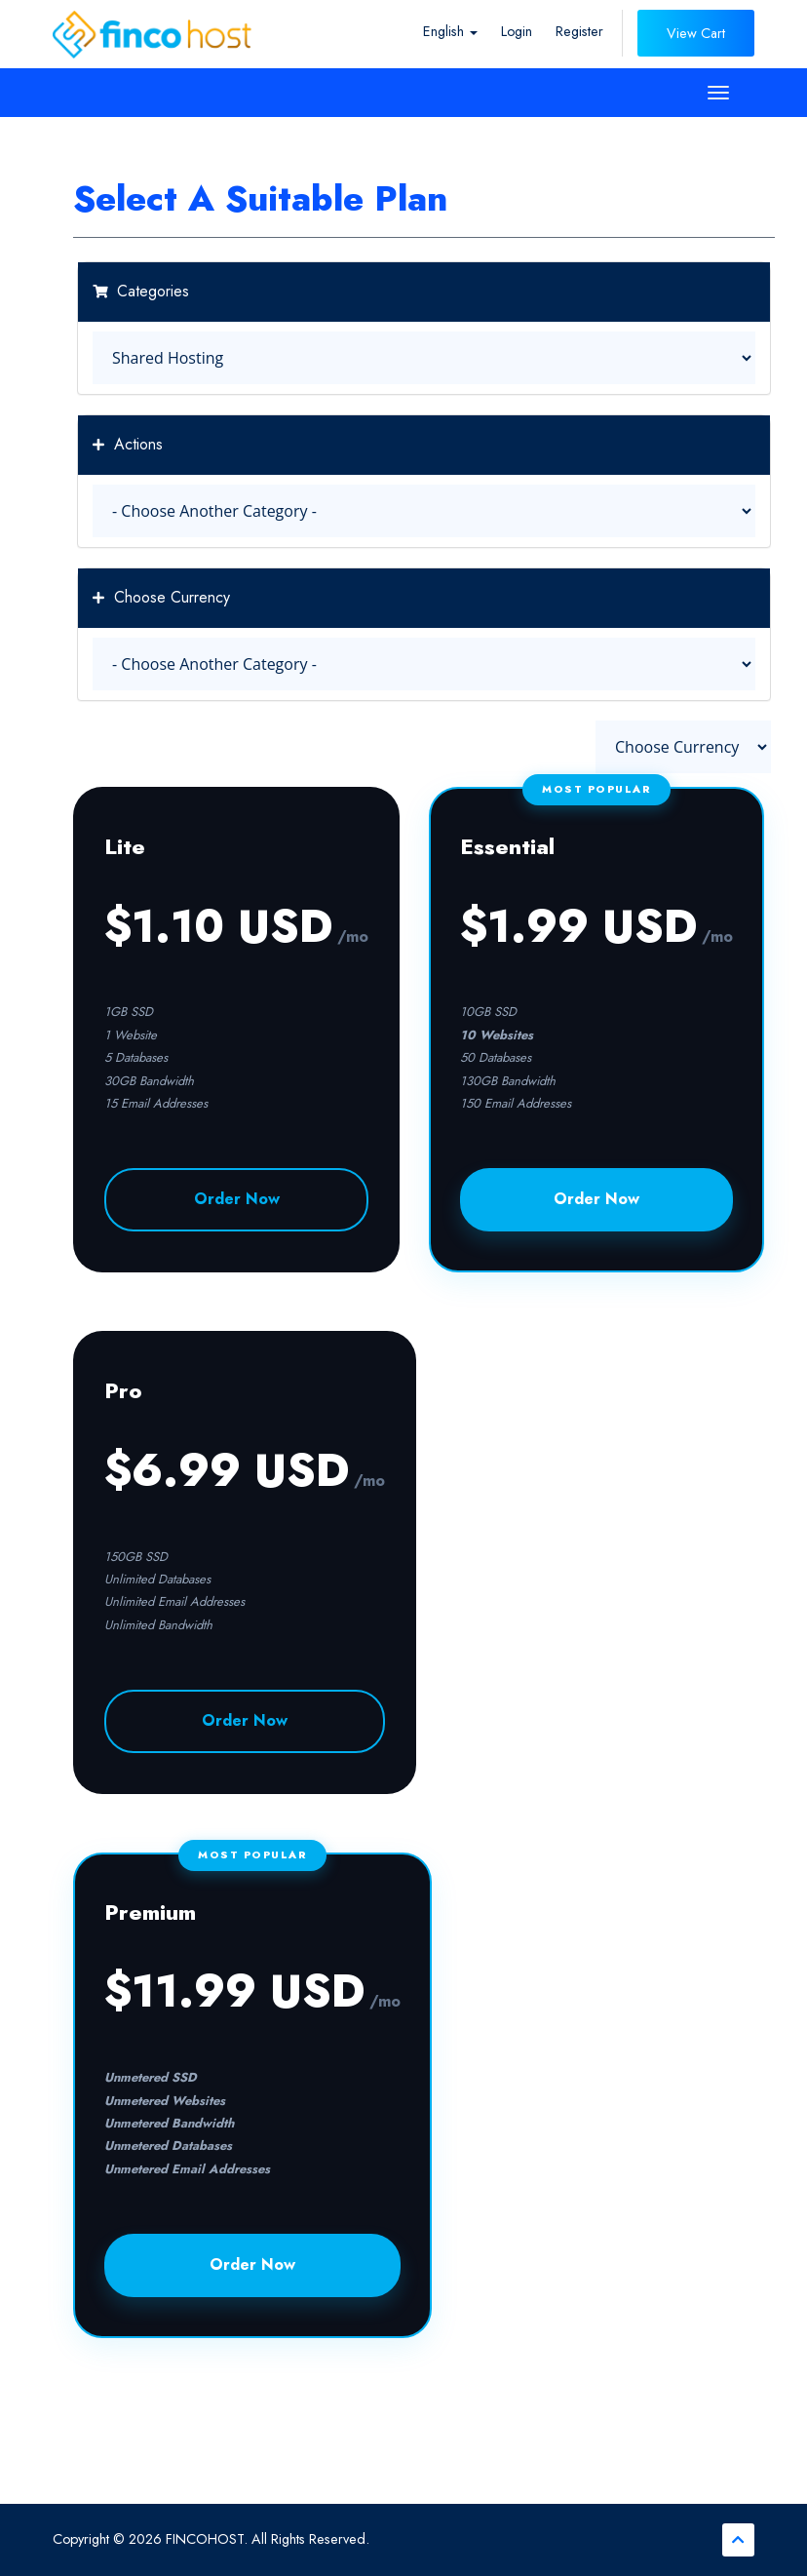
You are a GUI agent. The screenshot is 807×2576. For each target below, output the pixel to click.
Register (579, 31)
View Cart (696, 33)
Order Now (237, 1199)
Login (516, 31)
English (450, 31)
